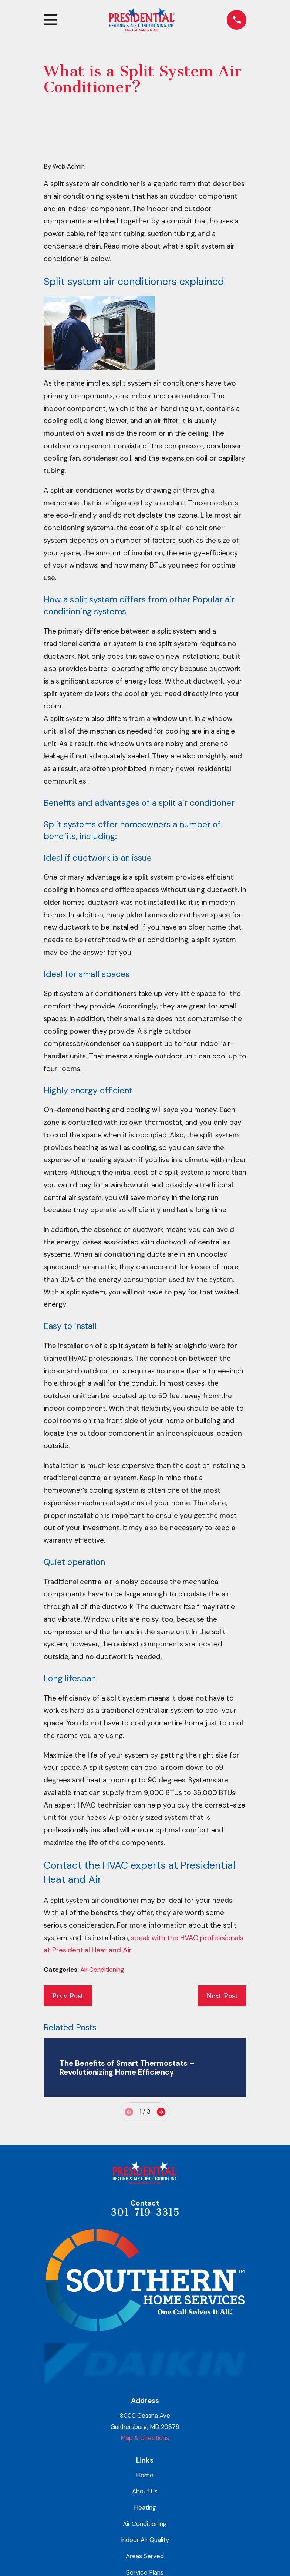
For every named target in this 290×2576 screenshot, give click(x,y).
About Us (145, 2491)
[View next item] (161, 2112)
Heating (145, 2507)
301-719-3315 (145, 2212)
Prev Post (68, 1996)
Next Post (222, 1996)
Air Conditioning (102, 1969)
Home (145, 2475)
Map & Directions (145, 2438)
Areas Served (145, 2556)
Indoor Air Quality (145, 2540)
